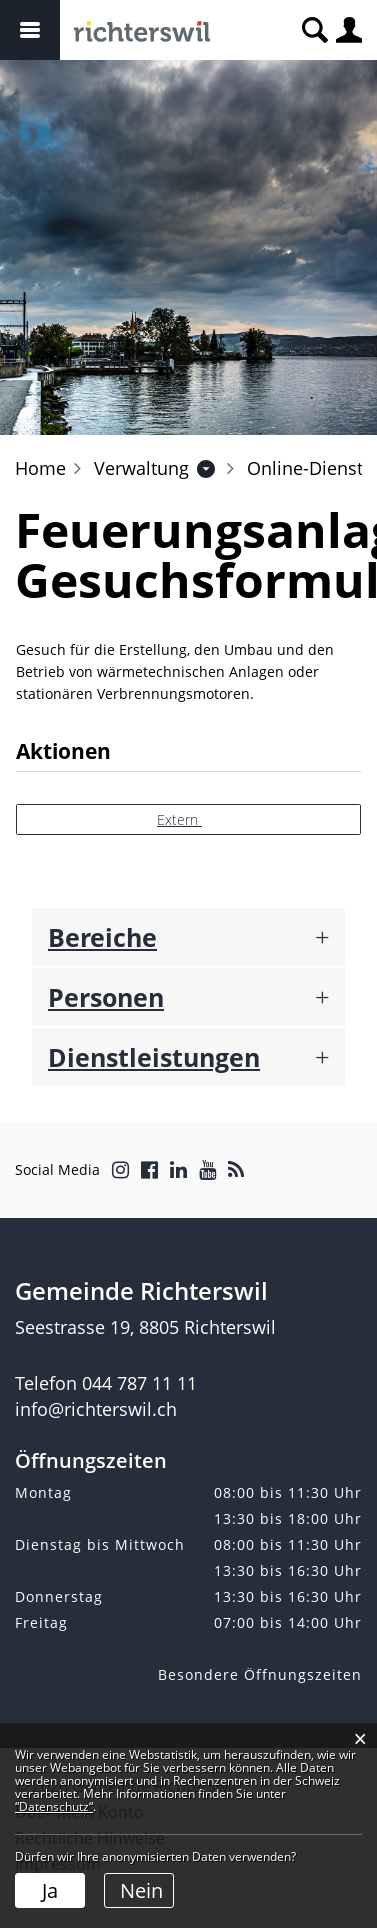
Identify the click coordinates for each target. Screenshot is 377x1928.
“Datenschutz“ (54, 1806)
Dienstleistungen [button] (154, 1057)
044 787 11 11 (139, 1383)
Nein (141, 1890)
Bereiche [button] (102, 937)
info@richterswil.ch (96, 1409)
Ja (50, 1890)
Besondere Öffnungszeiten (260, 1674)
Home (40, 468)
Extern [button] (179, 819)
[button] (141, 468)
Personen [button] (106, 997)
